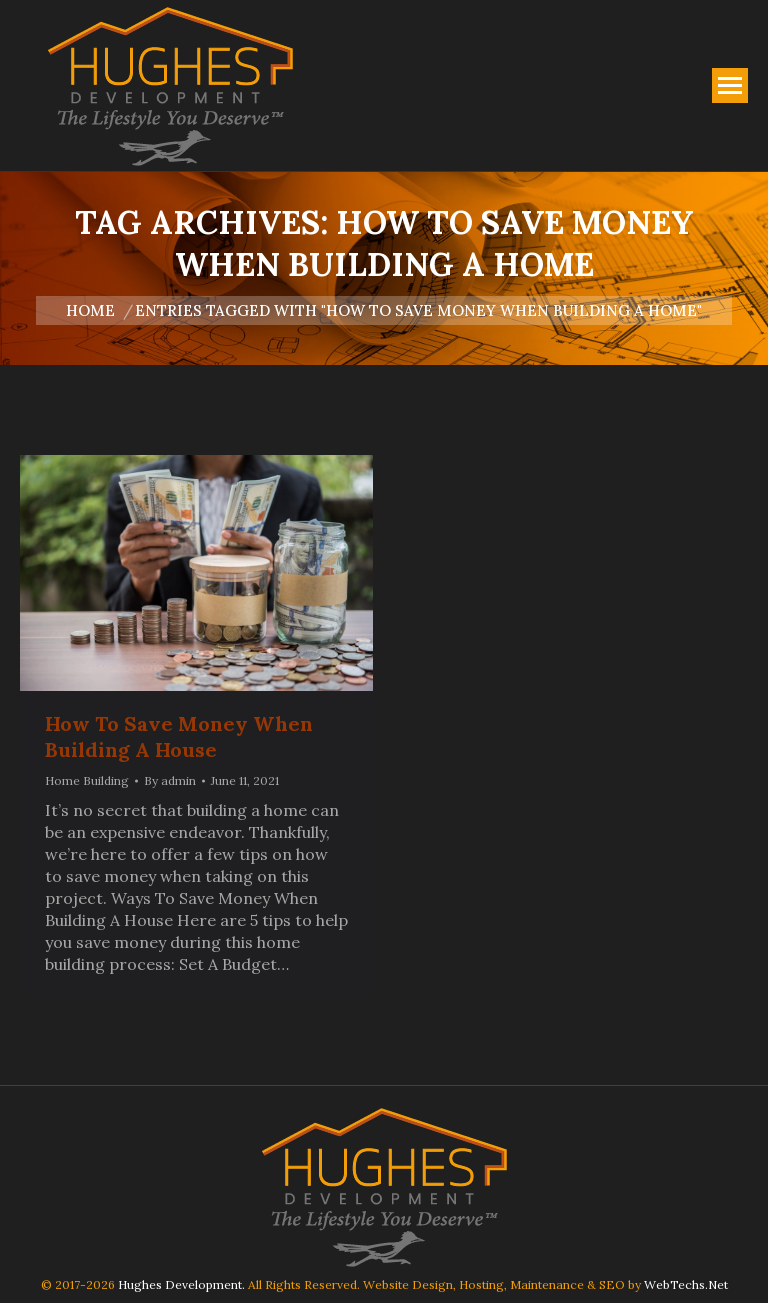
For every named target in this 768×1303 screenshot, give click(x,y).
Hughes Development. (181, 1284)
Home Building (87, 780)
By (170, 780)
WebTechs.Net (686, 1284)
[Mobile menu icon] (730, 85)
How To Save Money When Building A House (179, 736)
